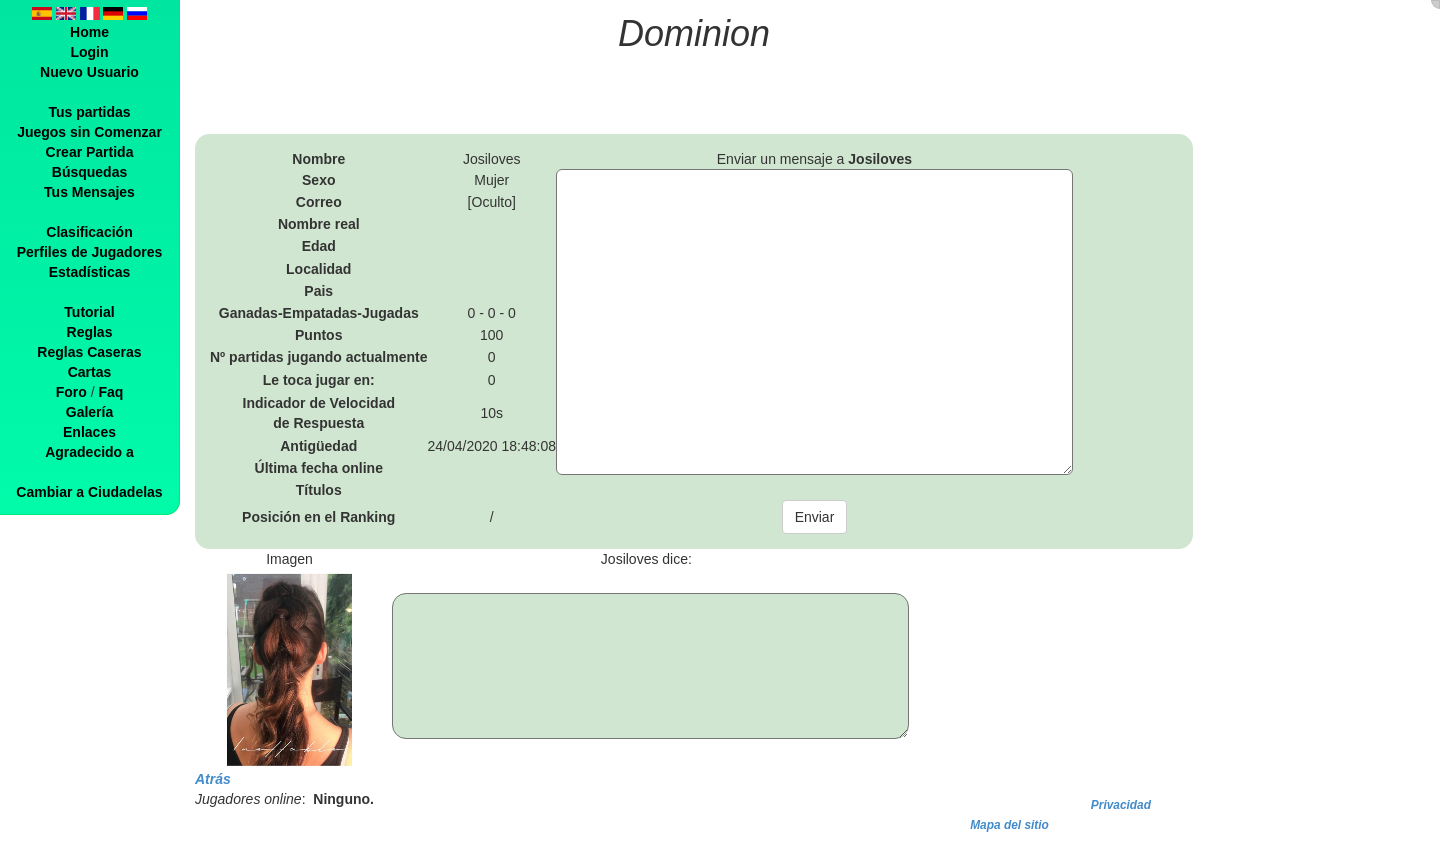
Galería (89, 412)
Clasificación (89, 232)
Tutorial (89, 312)
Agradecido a (89, 452)
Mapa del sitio (1009, 825)
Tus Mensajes (89, 192)
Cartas (90, 372)
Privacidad (1121, 805)
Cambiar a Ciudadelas (89, 492)
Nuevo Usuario (89, 72)
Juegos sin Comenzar (89, 132)
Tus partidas (89, 112)
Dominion (694, 33)
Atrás (213, 779)
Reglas (90, 332)
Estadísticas (90, 272)
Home (89, 32)
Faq (110, 392)
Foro (71, 392)
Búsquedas (89, 172)
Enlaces (89, 432)
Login (89, 52)
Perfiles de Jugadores (90, 252)
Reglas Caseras (89, 352)
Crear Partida (90, 152)
